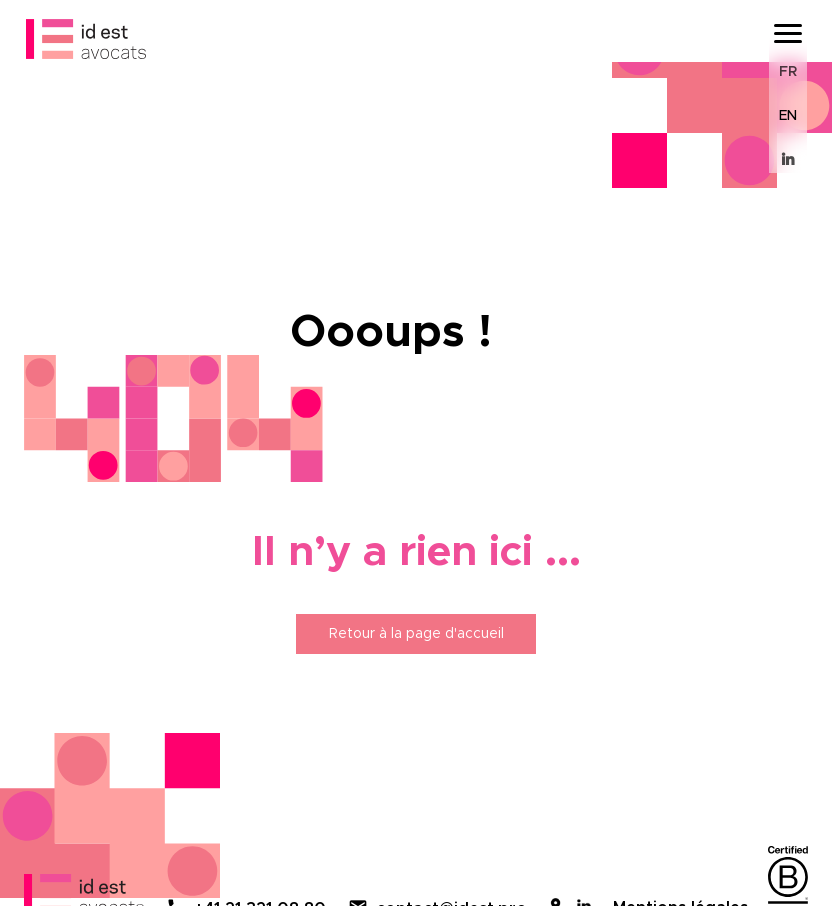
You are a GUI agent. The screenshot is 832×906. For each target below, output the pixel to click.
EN (788, 116)
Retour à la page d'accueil (416, 634)
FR (788, 72)
